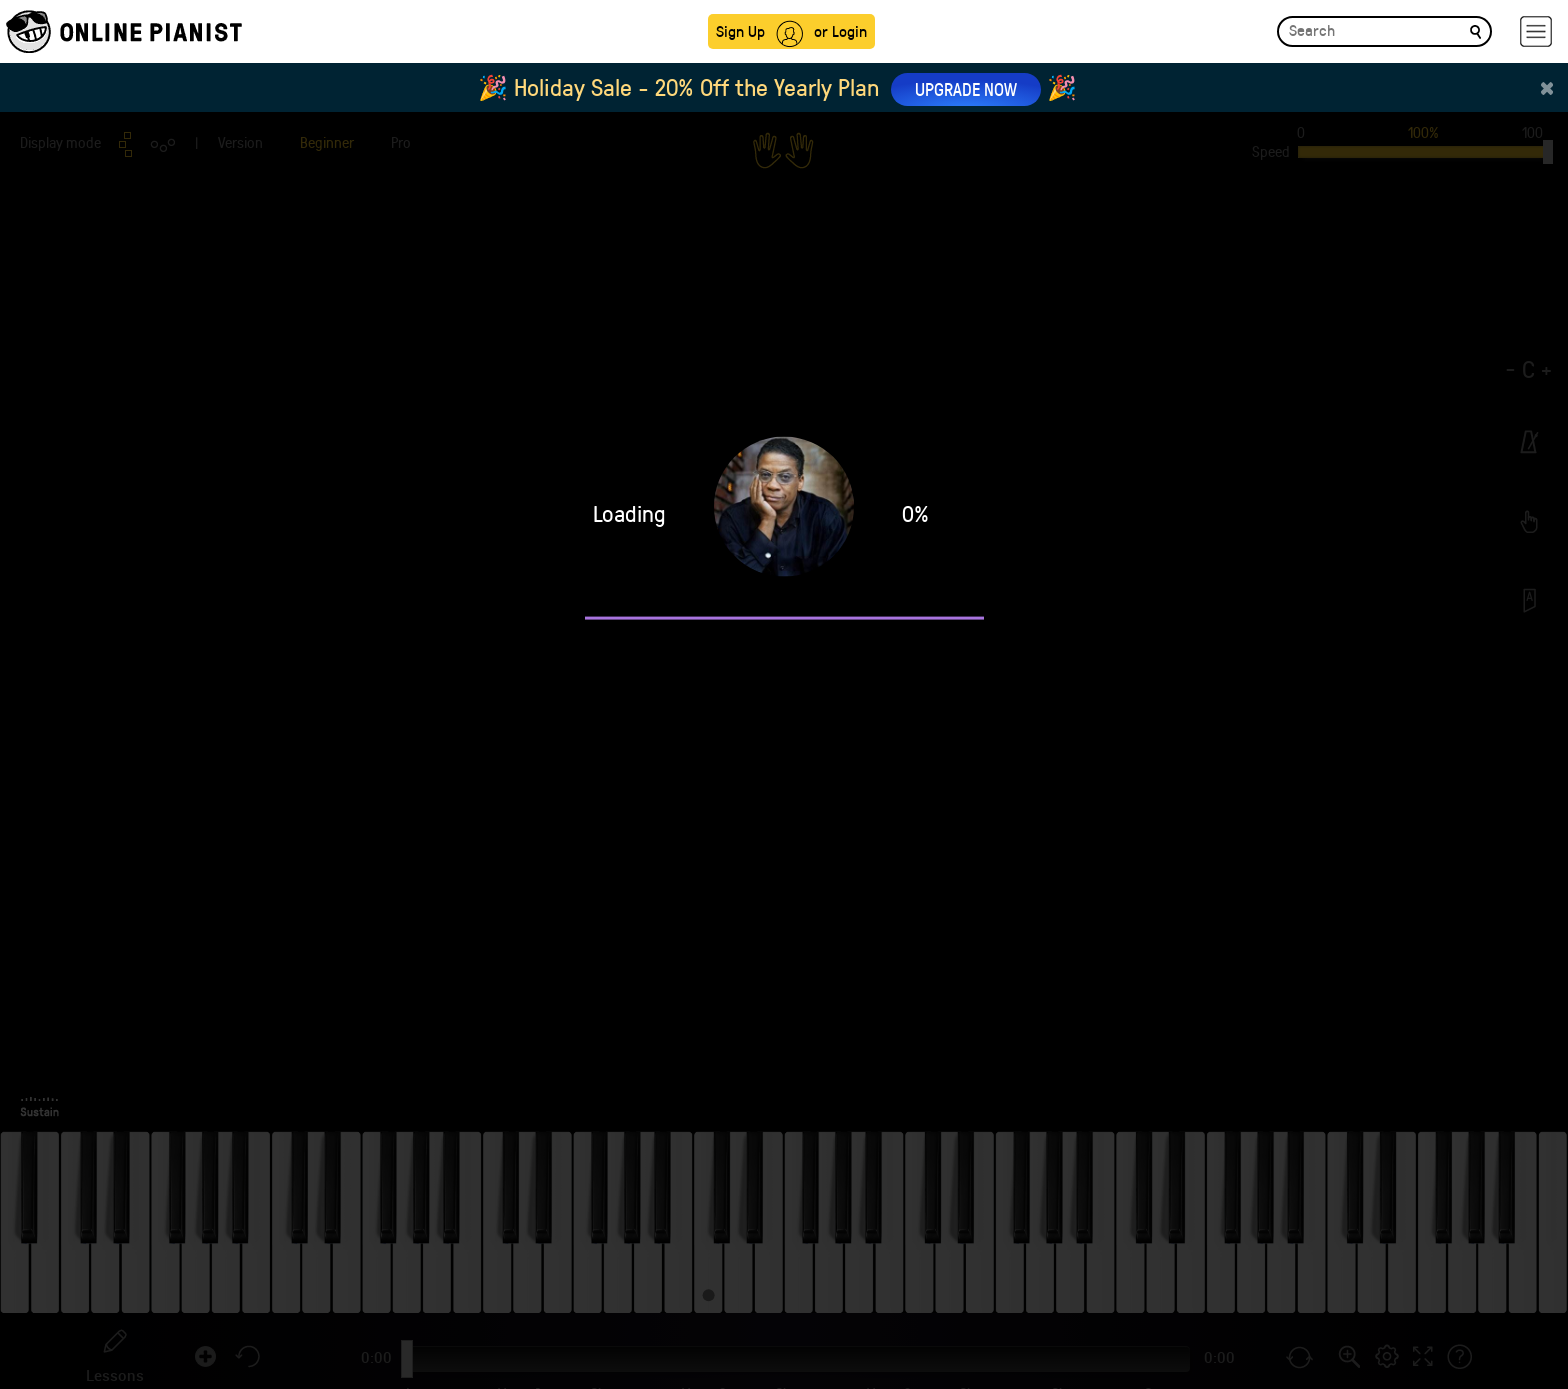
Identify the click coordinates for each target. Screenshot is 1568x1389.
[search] (1475, 30)
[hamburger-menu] (1536, 31)
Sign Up (740, 30)
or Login (840, 30)
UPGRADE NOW (966, 89)
